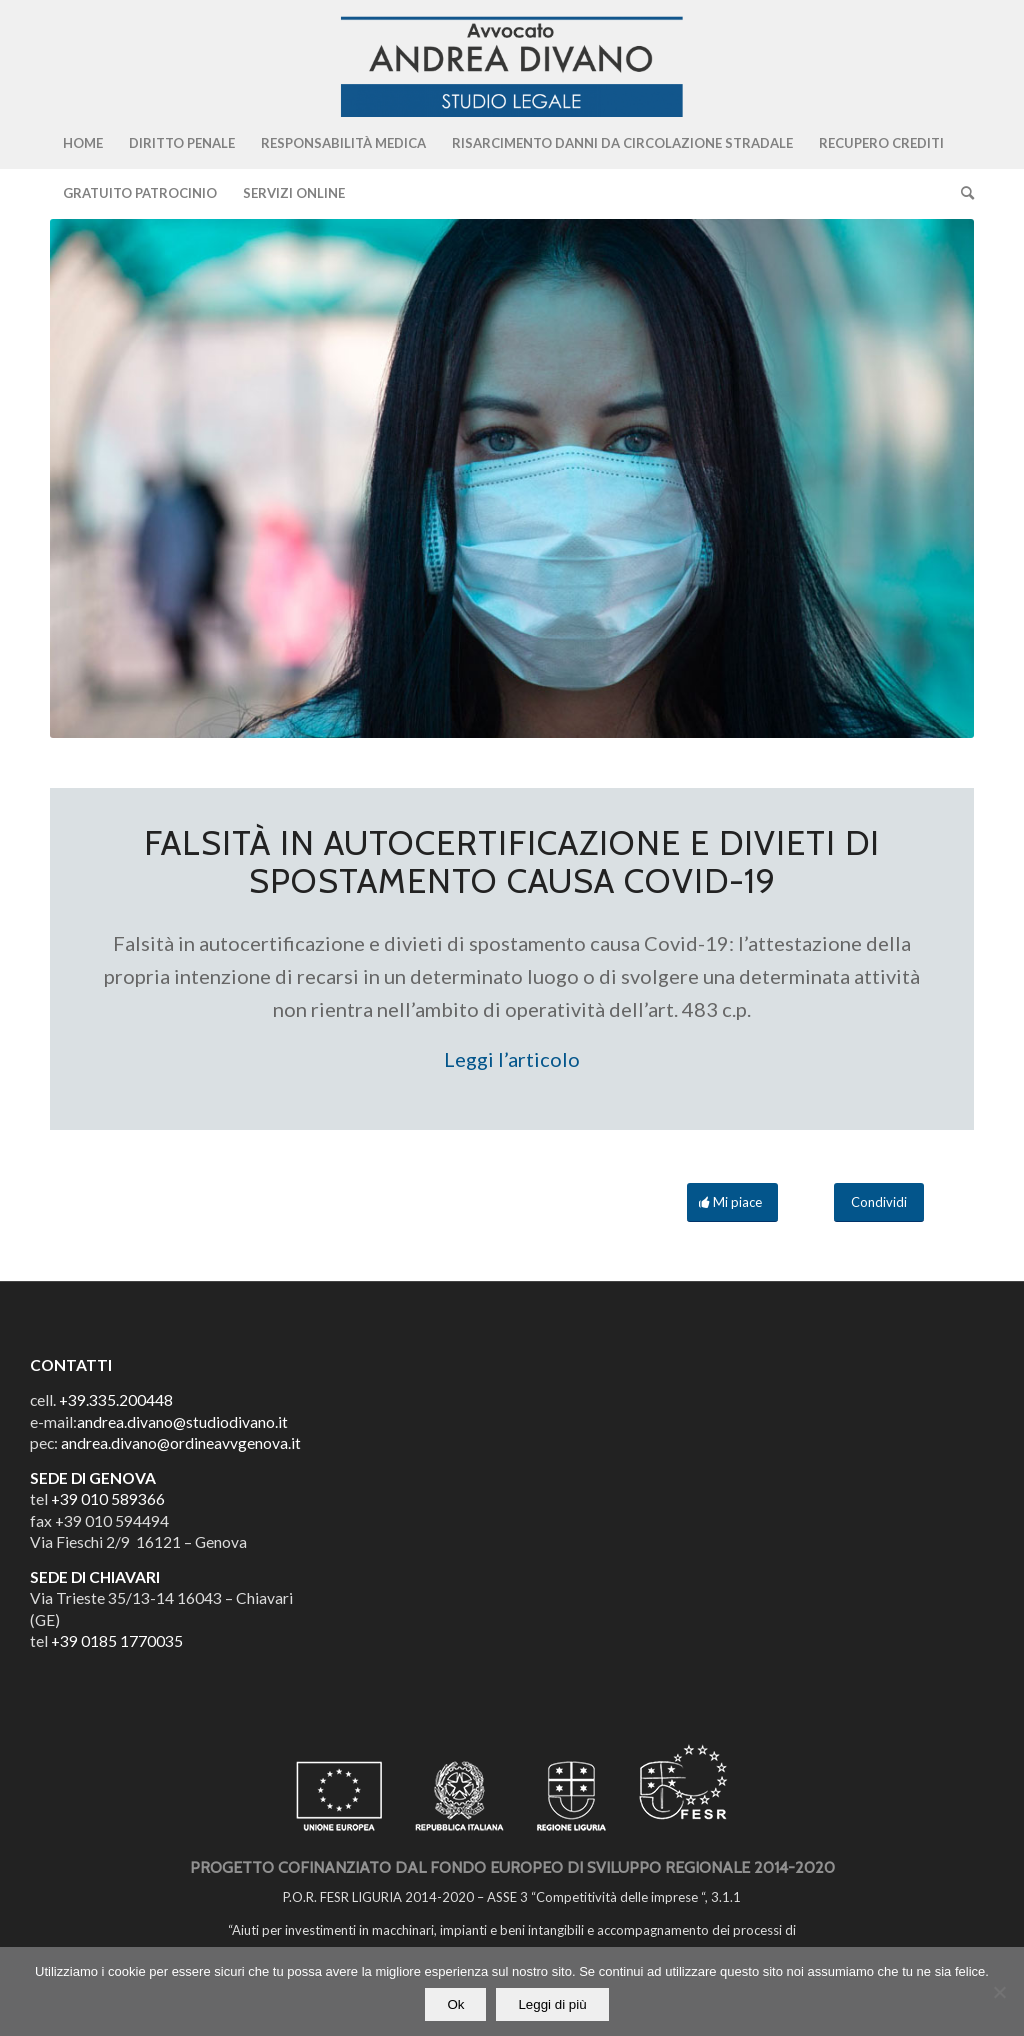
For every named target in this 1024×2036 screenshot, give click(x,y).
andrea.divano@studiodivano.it (182, 1422)
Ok (455, 2004)
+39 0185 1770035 (117, 1641)
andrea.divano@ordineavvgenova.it (181, 1443)
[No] (999, 1992)
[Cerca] (961, 193)
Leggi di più (552, 2004)
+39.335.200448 (116, 1400)
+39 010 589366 (108, 1499)
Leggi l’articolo (512, 1059)
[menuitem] (83, 143)
